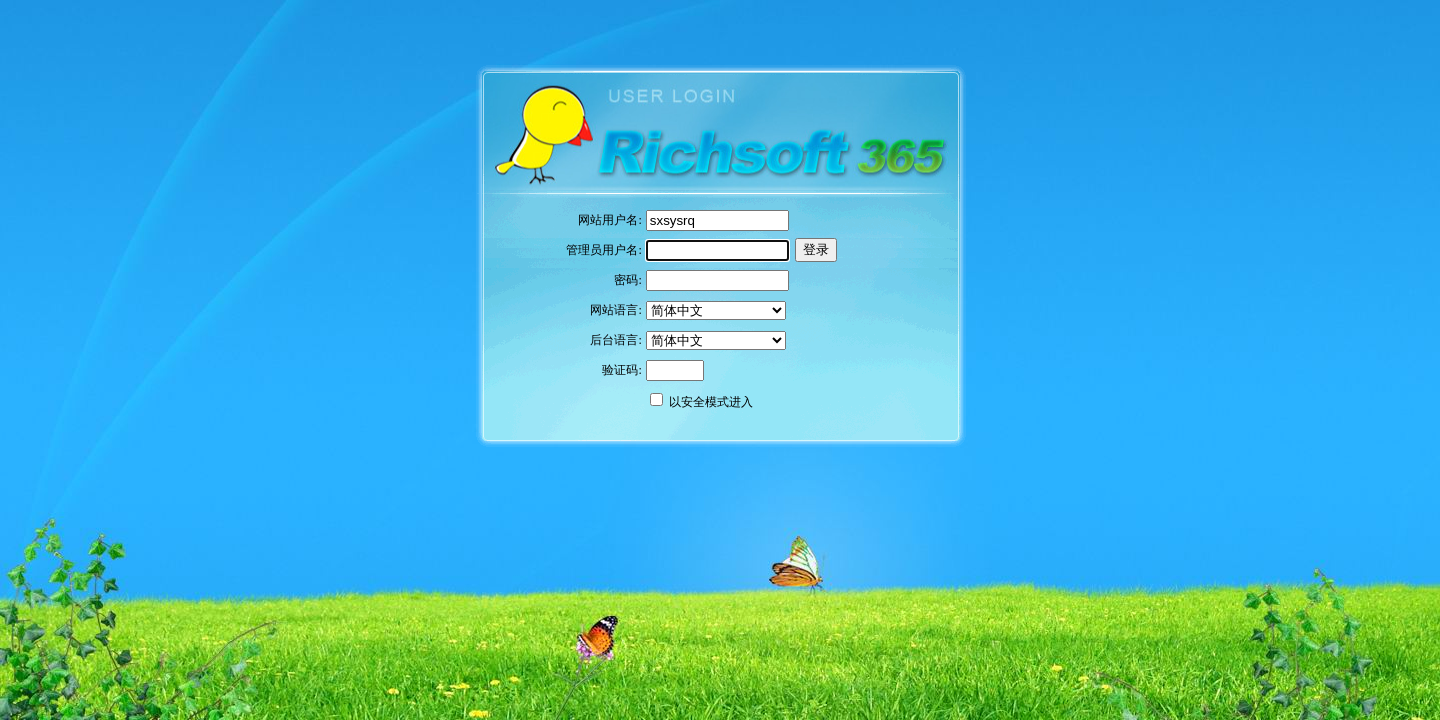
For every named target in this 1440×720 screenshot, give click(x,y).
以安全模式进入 (711, 402)
